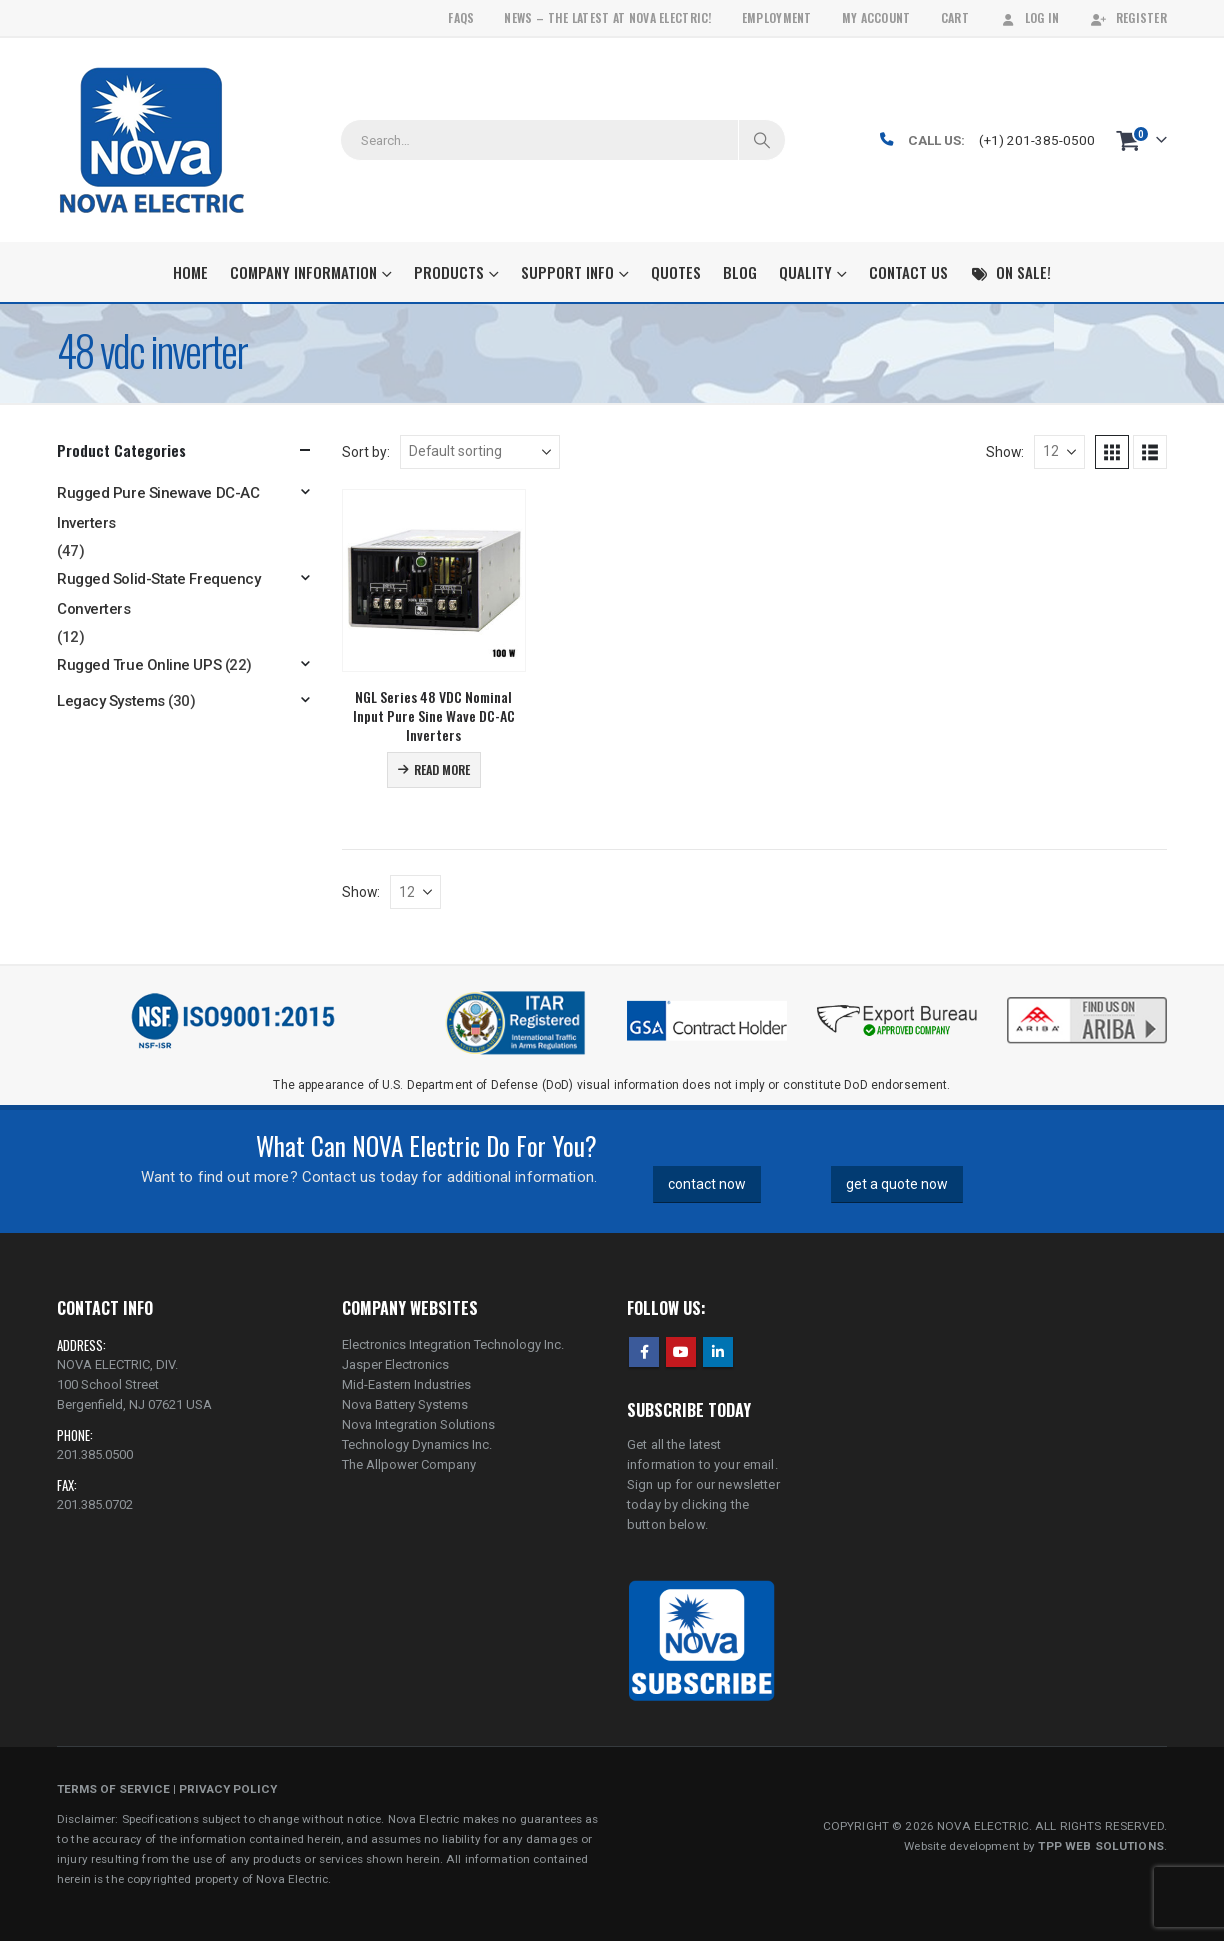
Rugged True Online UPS (139, 665)
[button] (1112, 452)
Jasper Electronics (395, 1364)
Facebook (644, 1352)
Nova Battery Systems (405, 1404)
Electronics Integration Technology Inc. (453, 1344)
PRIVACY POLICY (228, 1789)
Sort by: (366, 452)
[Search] (762, 140)
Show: (1005, 452)
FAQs (461, 17)
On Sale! (1010, 272)
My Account (876, 17)
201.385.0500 (95, 1454)
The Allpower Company (409, 1464)
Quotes (676, 272)
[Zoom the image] (1087, 999)
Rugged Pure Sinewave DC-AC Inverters (158, 508)
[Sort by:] (480, 452)
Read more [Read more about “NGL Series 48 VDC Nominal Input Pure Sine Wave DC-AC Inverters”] (442, 769)
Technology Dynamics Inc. (417, 1444)
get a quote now (897, 1184)
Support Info (567, 272)
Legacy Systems (111, 701)
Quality (805, 272)
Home (190, 272)
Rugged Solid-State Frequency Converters (158, 594)
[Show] (1059, 452)
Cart (955, 17)
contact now (707, 1184)
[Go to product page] (434, 581)
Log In (1029, 17)
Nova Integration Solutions (418, 1424)
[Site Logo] (151, 140)
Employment (777, 17)
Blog (740, 272)
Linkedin (718, 1352)
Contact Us (908, 272)
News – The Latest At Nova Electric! (607, 17)
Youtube (681, 1352)
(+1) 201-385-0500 (1037, 140)
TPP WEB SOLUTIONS (1100, 1846)
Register (1128, 17)
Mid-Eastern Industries (406, 1384)
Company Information (303, 272)
